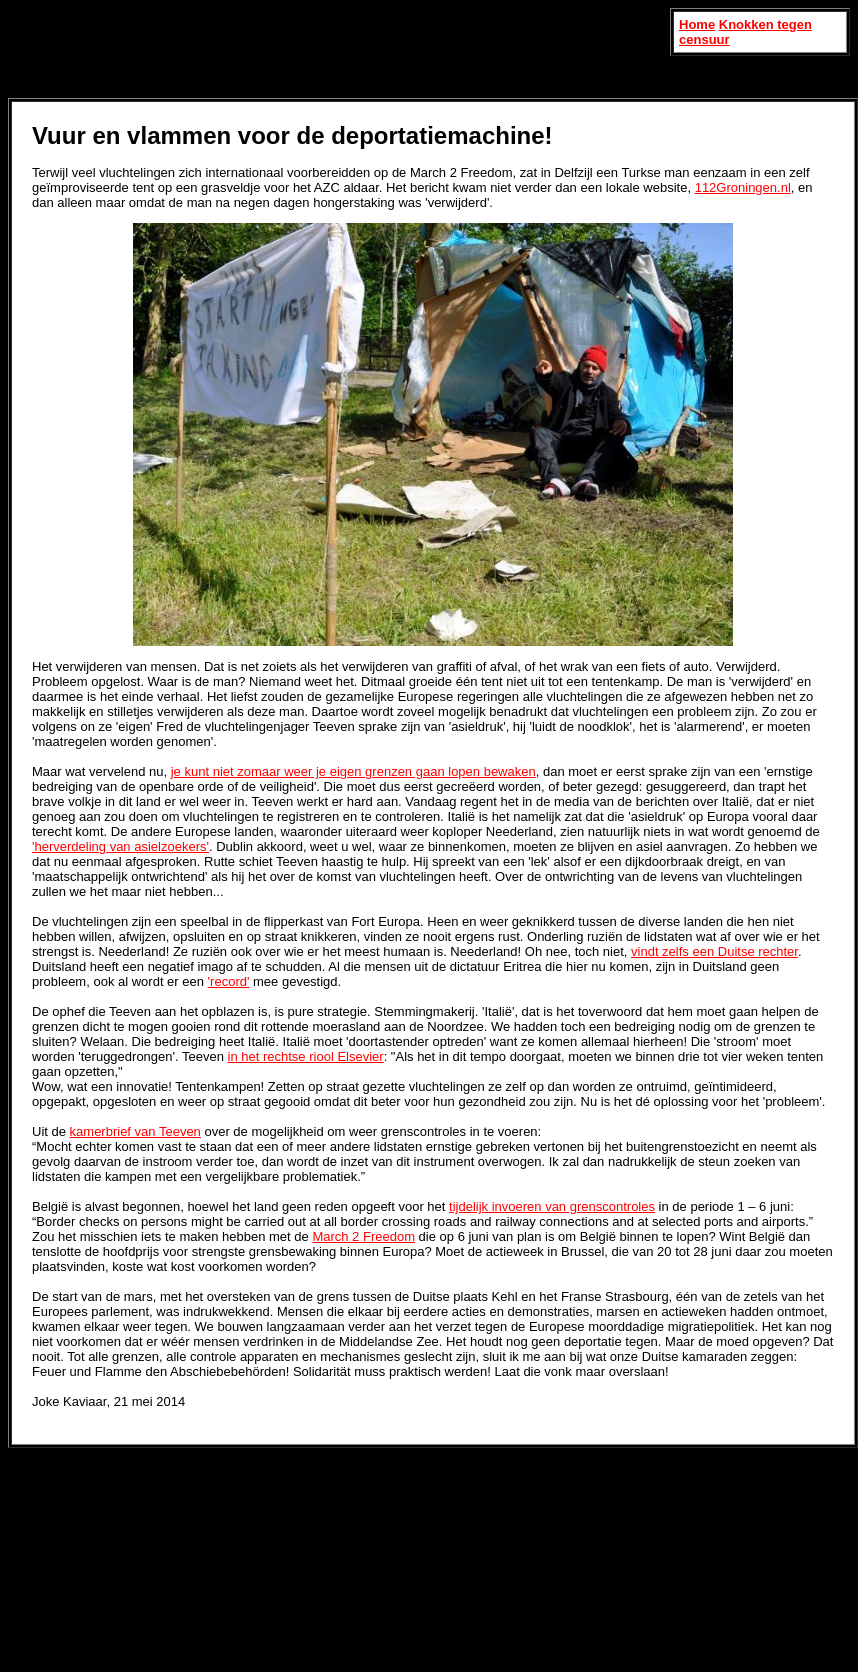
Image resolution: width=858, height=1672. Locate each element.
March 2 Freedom (363, 1236)
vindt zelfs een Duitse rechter (714, 951)
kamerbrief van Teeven (135, 1131)
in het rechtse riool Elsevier (306, 1056)
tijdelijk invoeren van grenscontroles (552, 1206)
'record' (229, 981)
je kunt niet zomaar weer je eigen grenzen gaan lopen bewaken (353, 771)
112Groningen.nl (743, 187)
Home (697, 24)
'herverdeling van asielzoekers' (120, 846)
